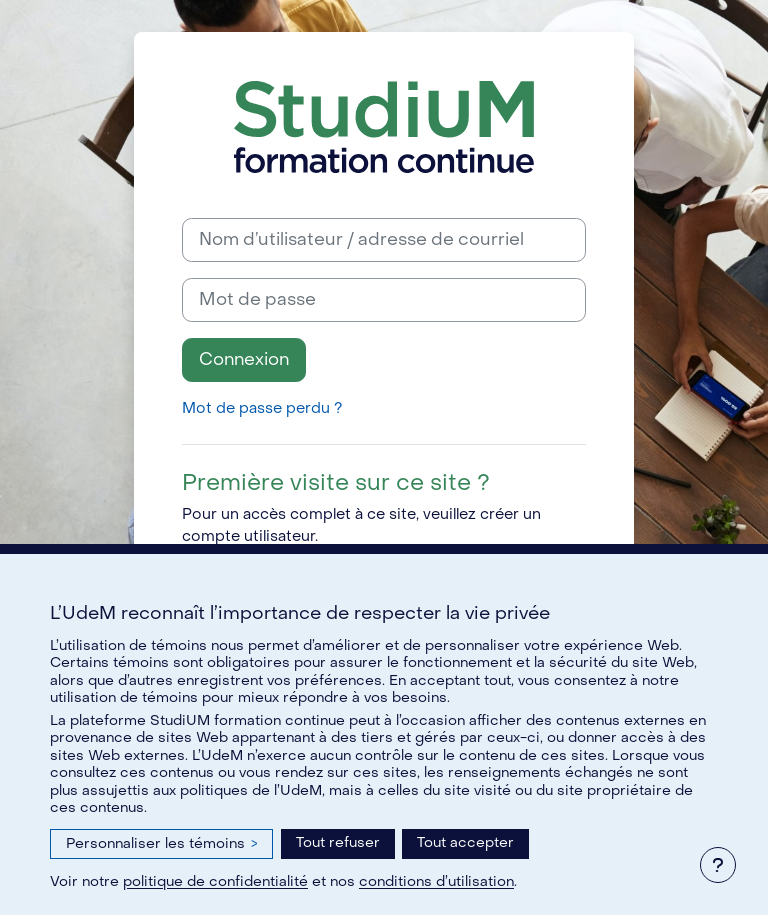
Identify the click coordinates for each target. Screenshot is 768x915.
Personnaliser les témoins (161, 843)
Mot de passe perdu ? (262, 408)
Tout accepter (465, 842)
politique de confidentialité (215, 881)
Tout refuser (338, 842)
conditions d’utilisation (436, 881)
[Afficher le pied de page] (718, 865)
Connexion (244, 359)
